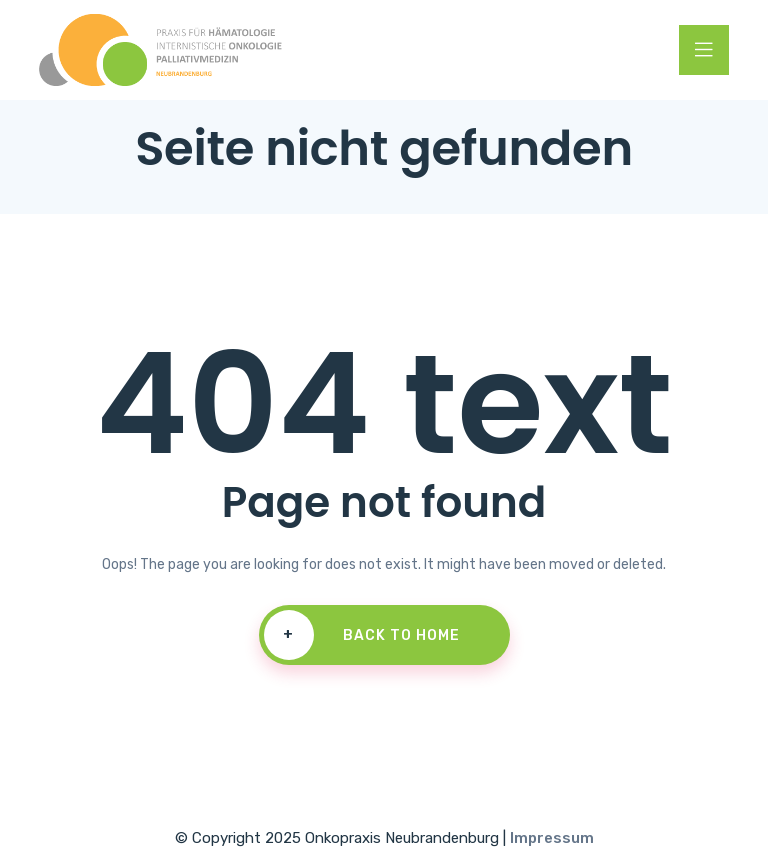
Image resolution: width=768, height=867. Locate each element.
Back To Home (362, 635)
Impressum (552, 838)
